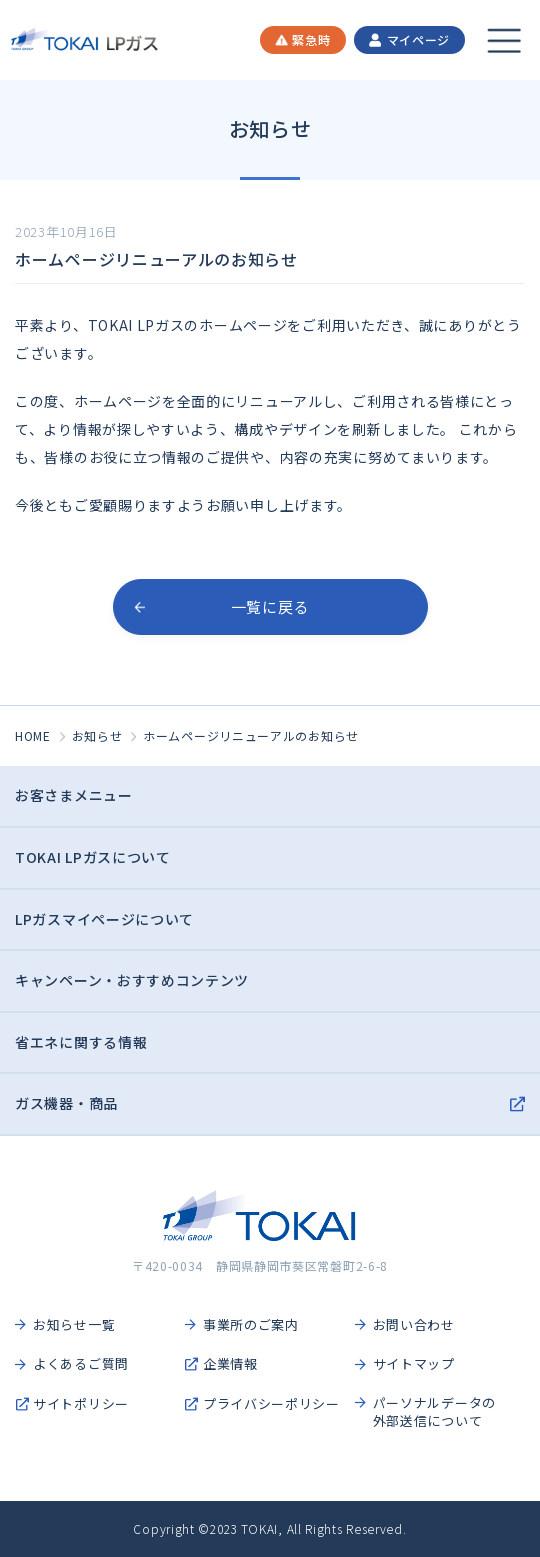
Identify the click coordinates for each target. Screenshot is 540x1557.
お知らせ (97, 735)
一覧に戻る (270, 606)
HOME (33, 735)
